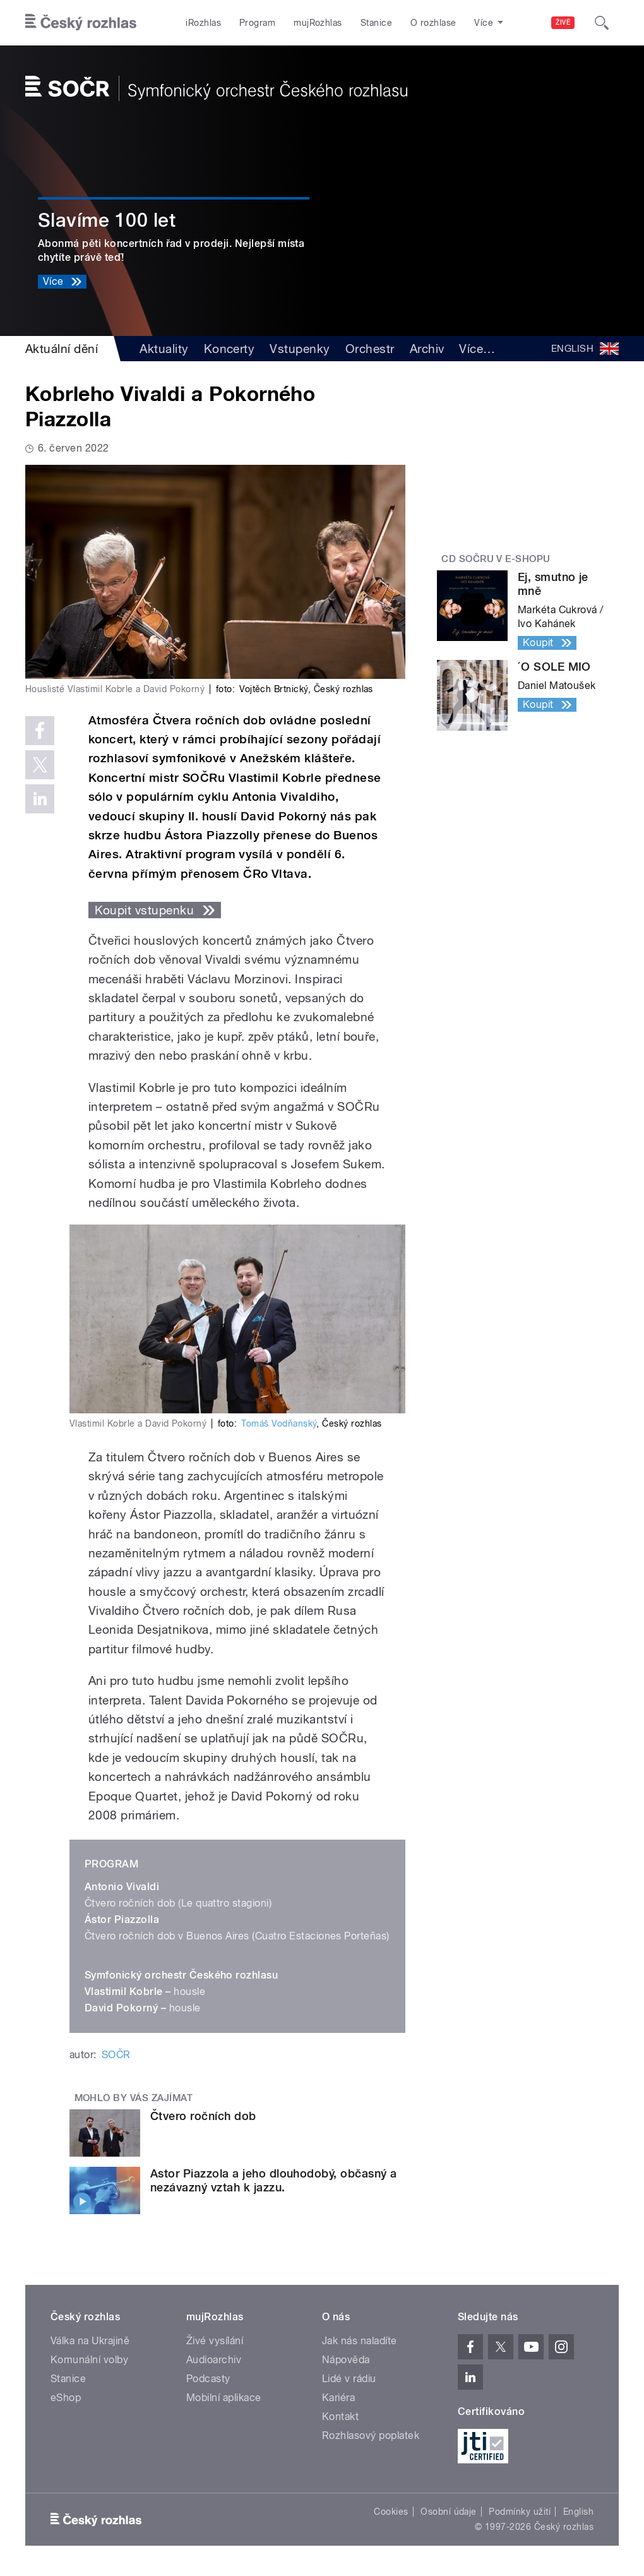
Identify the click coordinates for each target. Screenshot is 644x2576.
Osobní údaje (448, 2512)
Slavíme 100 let (107, 220)
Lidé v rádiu (349, 2379)
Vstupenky (300, 349)
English (578, 2512)
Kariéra (338, 2398)
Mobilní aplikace (223, 2398)
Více (477, 349)
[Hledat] (602, 22)
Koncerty (229, 349)
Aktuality (164, 349)
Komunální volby (89, 2360)
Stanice (376, 23)
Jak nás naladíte (359, 2341)
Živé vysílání (214, 2341)
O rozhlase (433, 23)
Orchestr (370, 349)
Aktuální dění (61, 349)
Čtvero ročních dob (203, 2116)
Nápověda (346, 2360)
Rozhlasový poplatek (370, 2435)
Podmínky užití (520, 2512)
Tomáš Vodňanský (278, 1423)
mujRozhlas (318, 23)
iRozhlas (203, 23)
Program (257, 23)
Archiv (427, 349)
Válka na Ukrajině (90, 2341)
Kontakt (340, 2417)
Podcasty (208, 2379)
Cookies (391, 2512)
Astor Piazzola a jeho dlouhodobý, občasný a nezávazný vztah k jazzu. (273, 2180)
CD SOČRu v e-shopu (496, 559)
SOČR (116, 2055)
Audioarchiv (213, 2360)
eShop (66, 2398)
